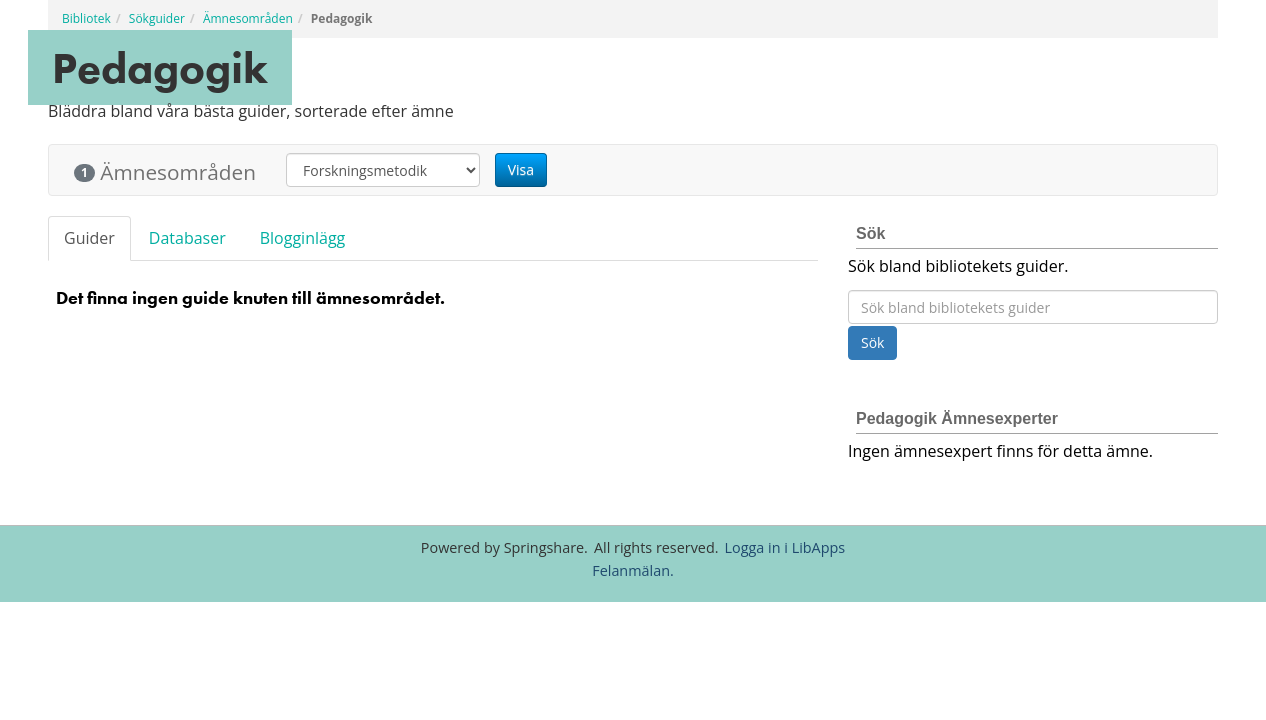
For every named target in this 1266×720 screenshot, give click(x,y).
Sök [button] (872, 342)
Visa (521, 169)
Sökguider (157, 18)
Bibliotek (86, 18)
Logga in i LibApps (785, 547)
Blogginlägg (303, 238)
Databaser (187, 238)
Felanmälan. (633, 570)
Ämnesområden (248, 18)
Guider (89, 238)
